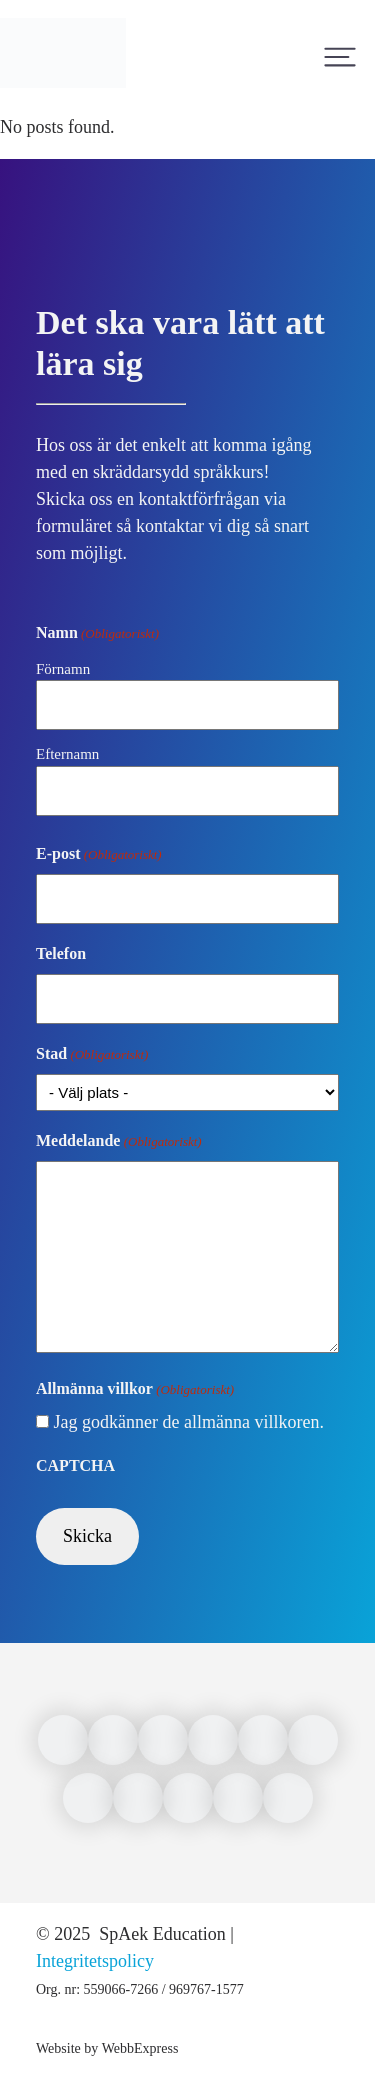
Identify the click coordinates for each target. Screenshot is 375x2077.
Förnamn (63, 669)
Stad (92, 1055)
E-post (99, 855)
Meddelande (119, 1142)
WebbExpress (140, 2048)
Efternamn (67, 754)
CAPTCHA (75, 1465)
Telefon (61, 953)
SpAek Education (160, 1934)
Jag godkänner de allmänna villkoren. (189, 1422)
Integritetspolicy (95, 1961)
